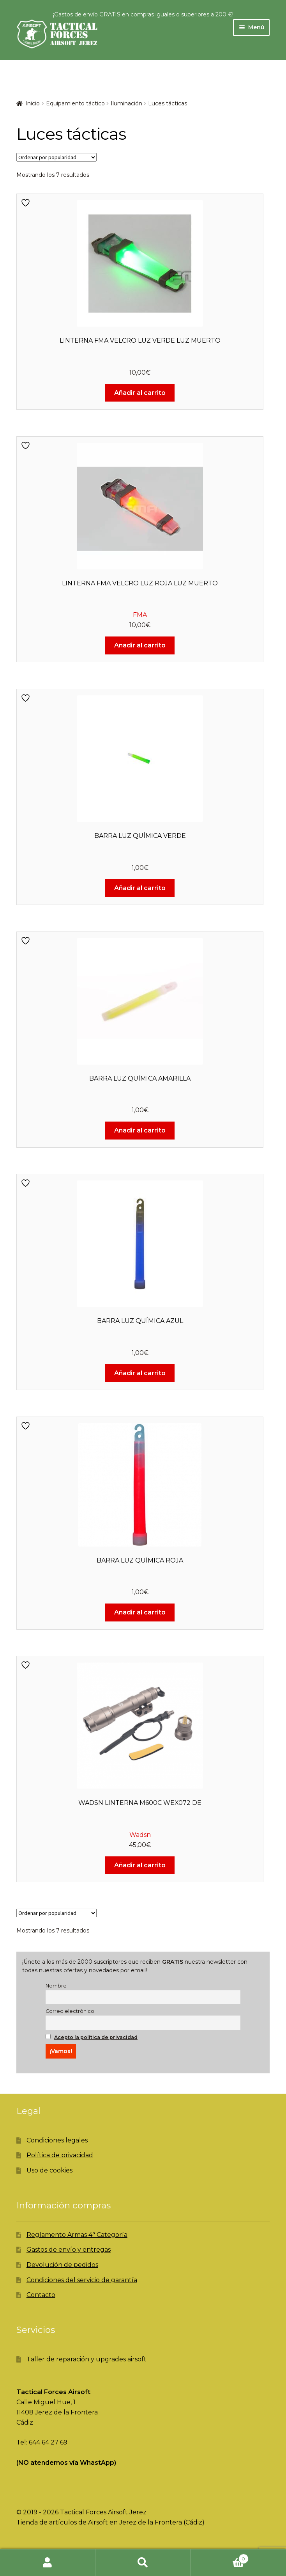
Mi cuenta (47, 2562)
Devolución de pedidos (62, 2264)
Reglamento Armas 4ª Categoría (76, 2234)
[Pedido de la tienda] (56, 157)
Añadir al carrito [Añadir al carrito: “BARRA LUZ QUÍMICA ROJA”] (140, 1612)
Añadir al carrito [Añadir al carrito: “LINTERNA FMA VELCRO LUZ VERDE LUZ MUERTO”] (140, 392)
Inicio (32, 103)
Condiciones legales (57, 2140)
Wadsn (140, 1834)
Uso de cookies (49, 2170)
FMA (140, 615)
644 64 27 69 (48, 2442)
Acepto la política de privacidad (96, 2037)
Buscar (143, 2562)
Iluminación (126, 103)
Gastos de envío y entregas (68, 2249)
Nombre (56, 1986)
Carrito (219, 2557)
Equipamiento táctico (75, 103)
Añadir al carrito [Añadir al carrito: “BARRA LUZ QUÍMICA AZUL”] (140, 1373)
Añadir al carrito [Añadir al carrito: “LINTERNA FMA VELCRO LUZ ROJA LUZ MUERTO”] (140, 645)
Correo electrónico (70, 2011)
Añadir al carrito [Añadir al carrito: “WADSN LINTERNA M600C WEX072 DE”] (140, 1865)
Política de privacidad (59, 2155)
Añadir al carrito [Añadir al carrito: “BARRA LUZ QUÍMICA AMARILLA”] (140, 1130)
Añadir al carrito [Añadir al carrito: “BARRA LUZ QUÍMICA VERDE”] (140, 888)
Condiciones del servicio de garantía (81, 2280)
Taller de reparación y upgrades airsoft (86, 2359)
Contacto (40, 2295)
